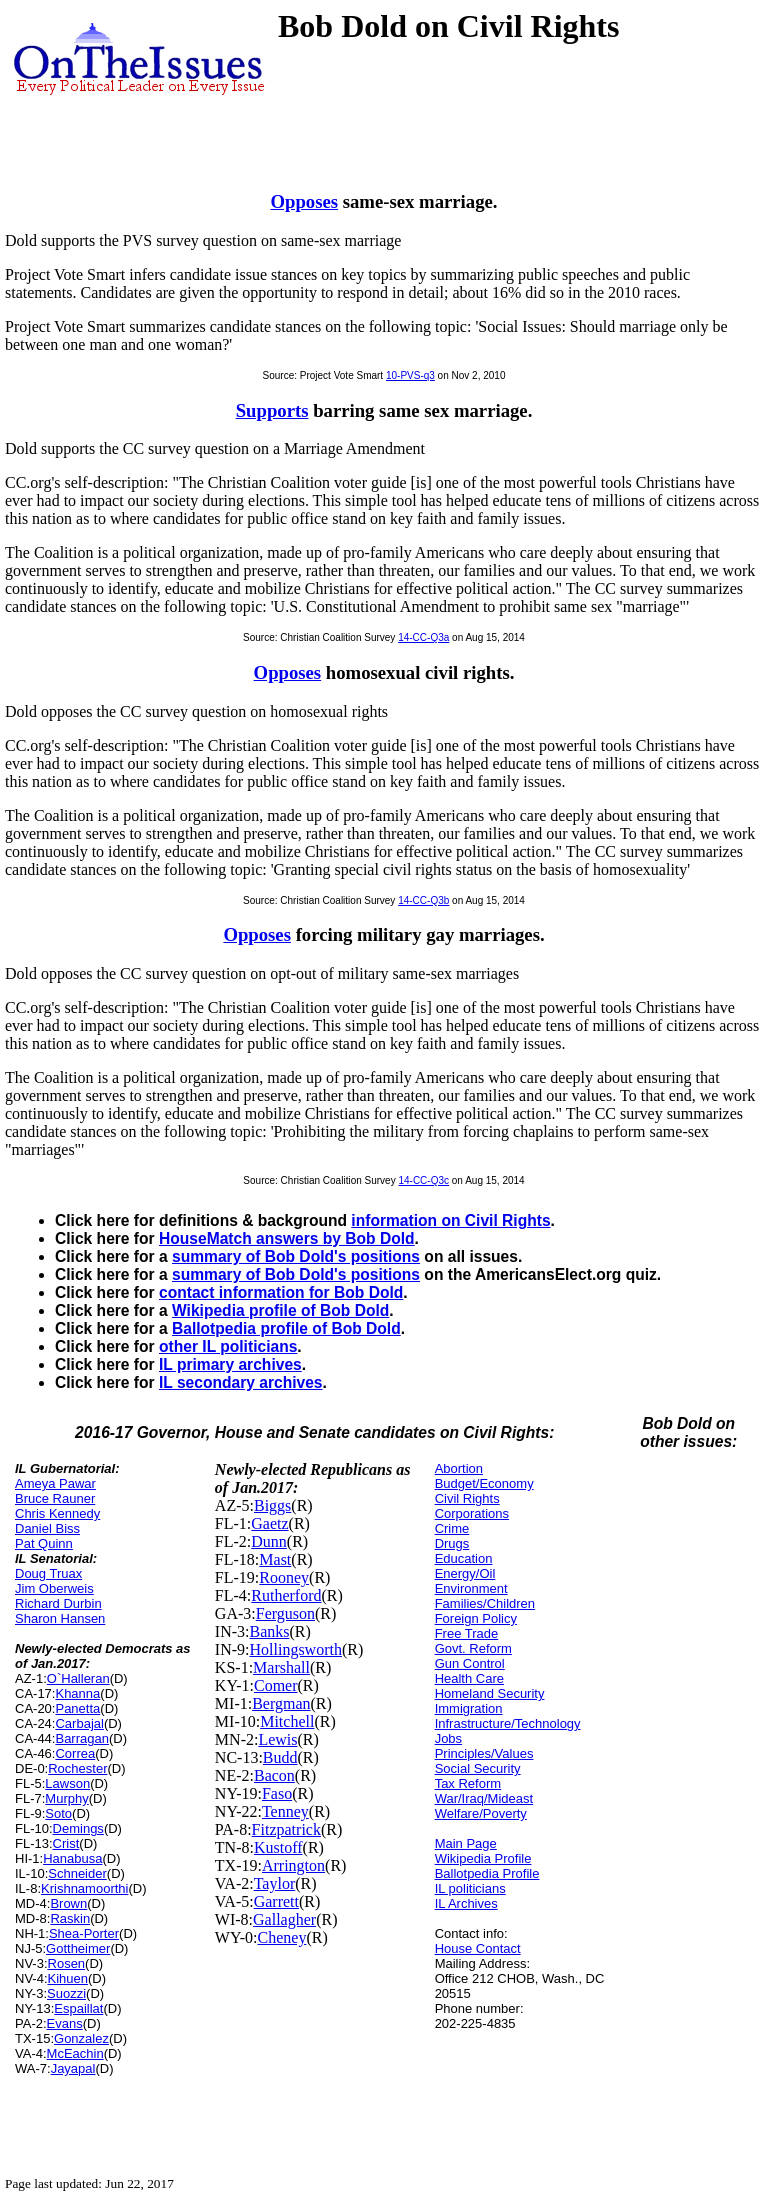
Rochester (77, 1768)
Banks (270, 1631)
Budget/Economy (484, 1483)
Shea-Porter (84, 1933)
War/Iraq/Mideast (484, 1798)
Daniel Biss (47, 1528)
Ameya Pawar (55, 1483)
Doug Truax (48, 1573)
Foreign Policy (476, 1618)
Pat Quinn (44, 1543)
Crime (452, 1528)
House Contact (478, 1948)
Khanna (77, 1693)
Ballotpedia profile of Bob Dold (286, 1328)
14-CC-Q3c (423, 1180)
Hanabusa (72, 1858)
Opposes (305, 201)
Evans (65, 2023)
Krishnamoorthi (84, 1888)
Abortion (459, 1468)
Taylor (275, 1883)
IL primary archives (230, 1364)
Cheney (282, 1937)
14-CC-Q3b (423, 900)
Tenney (285, 1811)
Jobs (448, 1738)
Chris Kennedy (57, 1513)
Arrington (293, 1865)
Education (464, 1558)
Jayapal (73, 2068)
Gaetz (269, 1523)
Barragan (81, 1738)
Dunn (269, 1541)
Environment (471, 1588)
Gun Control (470, 1663)
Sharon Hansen (60, 1618)
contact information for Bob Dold (281, 1292)
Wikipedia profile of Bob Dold (280, 1310)
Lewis (277, 1739)
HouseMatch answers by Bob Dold (287, 1238)
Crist (66, 1843)
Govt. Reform (473, 1648)
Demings (78, 1828)
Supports (272, 410)
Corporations (472, 1513)
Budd (280, 1757)
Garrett (276, 1901)
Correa (75, 1753)
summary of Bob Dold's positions (296, 1256)
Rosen (67, 1963)
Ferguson (285, 1613)
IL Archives (466, 1903)
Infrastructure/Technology (508, 1723)
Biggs (272, 1505)
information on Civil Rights (450, 1220)
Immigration (469, 1708)
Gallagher (284, 1919)
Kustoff (278, 1847)
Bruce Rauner (55, 1498)
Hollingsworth (296, 1649)
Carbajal (79, 1723)
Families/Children (485, 1603)
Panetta (77, 1708)
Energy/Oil (465, 1573)
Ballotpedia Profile (487, 1873)
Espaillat (78, 2008)
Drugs (452, 1543)
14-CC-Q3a (423, 637)
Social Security (478, 1768)
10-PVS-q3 (410, 375)
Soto (58, 1813)
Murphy (66, 1798)
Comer (276, 1685)
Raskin (70, 1918)
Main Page (466, 1843)
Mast (275, 1559)
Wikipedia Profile (483, 1858)
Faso (277, 1793)
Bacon (274, 1775)
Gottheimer (78, 1948)
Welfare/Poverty (481, 1813)
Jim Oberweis (54, 1588)
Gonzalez (81, 2038)
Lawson (67, 1783)
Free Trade (467, 1633)
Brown (68, 1903)
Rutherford (286, 1595)
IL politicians (470, 1888)
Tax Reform (468, 1783)
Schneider (77, 1873)
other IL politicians (228, 1346)
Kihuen (68, 1978)
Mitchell (287, 1721)
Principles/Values (484, 1753)
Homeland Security (490, 1693)
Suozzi (66, 1993)
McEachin (75, 2053)
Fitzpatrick (286, 1829)
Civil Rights (467, 1498)
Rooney (284, 1577)
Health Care (469, 1678)
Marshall (281, 1667)
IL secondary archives (241, 1382)
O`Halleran (78, 1678)
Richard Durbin (58, 1603)
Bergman (281, 1703)
